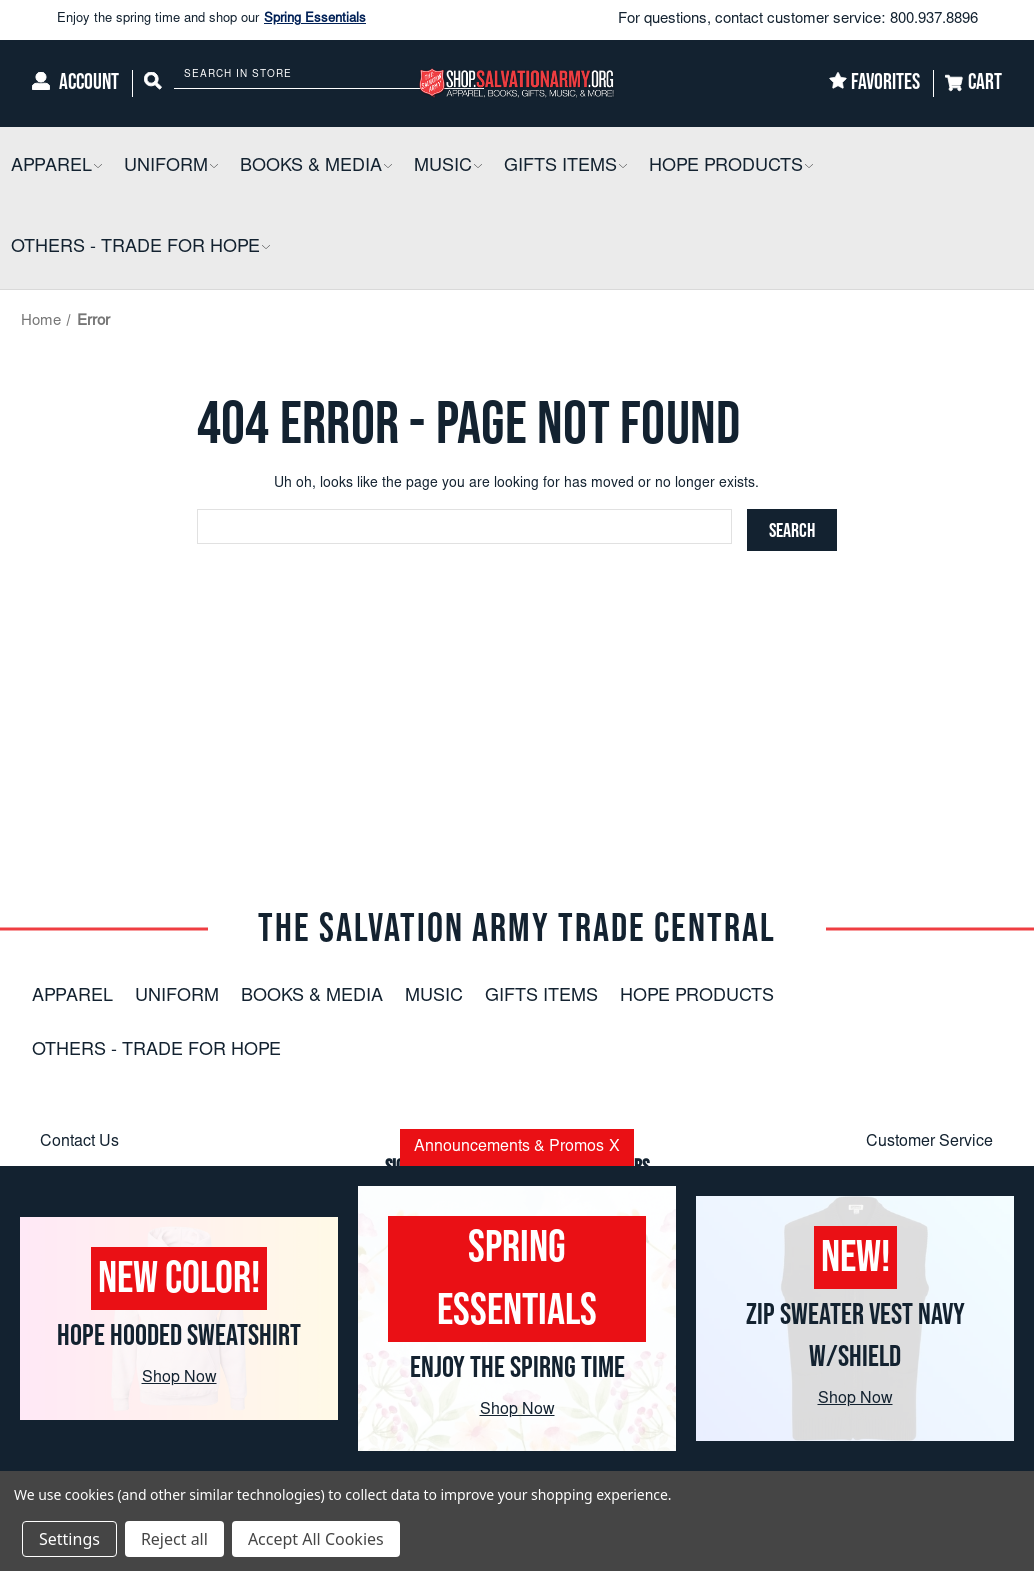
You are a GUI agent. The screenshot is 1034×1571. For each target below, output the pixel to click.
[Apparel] (56, 167)
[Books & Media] (316, 167)
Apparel (72, 997)
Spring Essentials (315, 19)
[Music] (448, 167)
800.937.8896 (934, 19)
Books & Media (312, 997)
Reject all (174, 1539)
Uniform (177, 997)
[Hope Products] (731, 167)
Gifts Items (541, 997)
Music (434, 997)
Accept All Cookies (316, 1539)
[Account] (75, 83)
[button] (97, 167)
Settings (69, 1539)
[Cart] (973, 83)
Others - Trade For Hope (156, 1051)
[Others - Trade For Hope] (140, 248)
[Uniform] (171, 167)
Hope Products (697, 997)
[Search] (153, 83)
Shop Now (179, 1378)
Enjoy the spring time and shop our (211, 20)
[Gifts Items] (565, 167)
